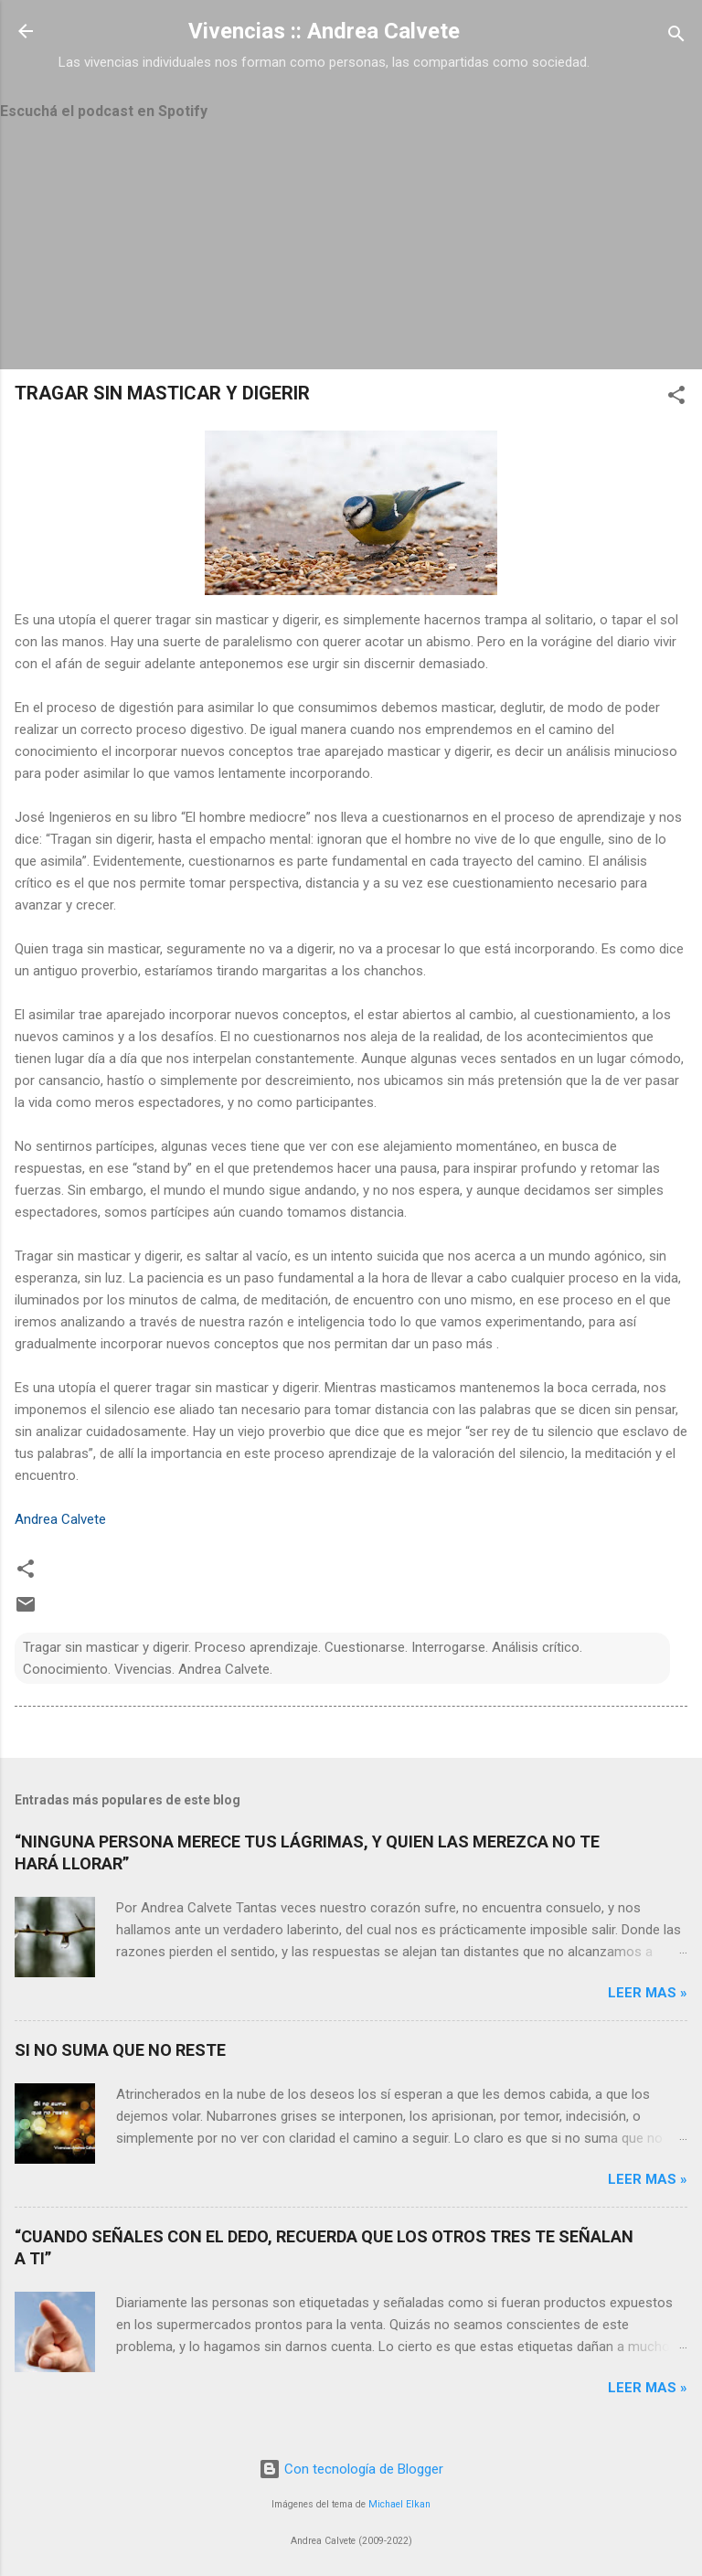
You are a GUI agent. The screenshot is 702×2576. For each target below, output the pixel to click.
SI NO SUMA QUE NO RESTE (120, 2050)
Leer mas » (647, 1993)
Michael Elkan (399, 2504)
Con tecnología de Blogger (351, 2469)
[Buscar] (676, 37)
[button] (676, 398)
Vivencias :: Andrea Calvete (324, 31)
